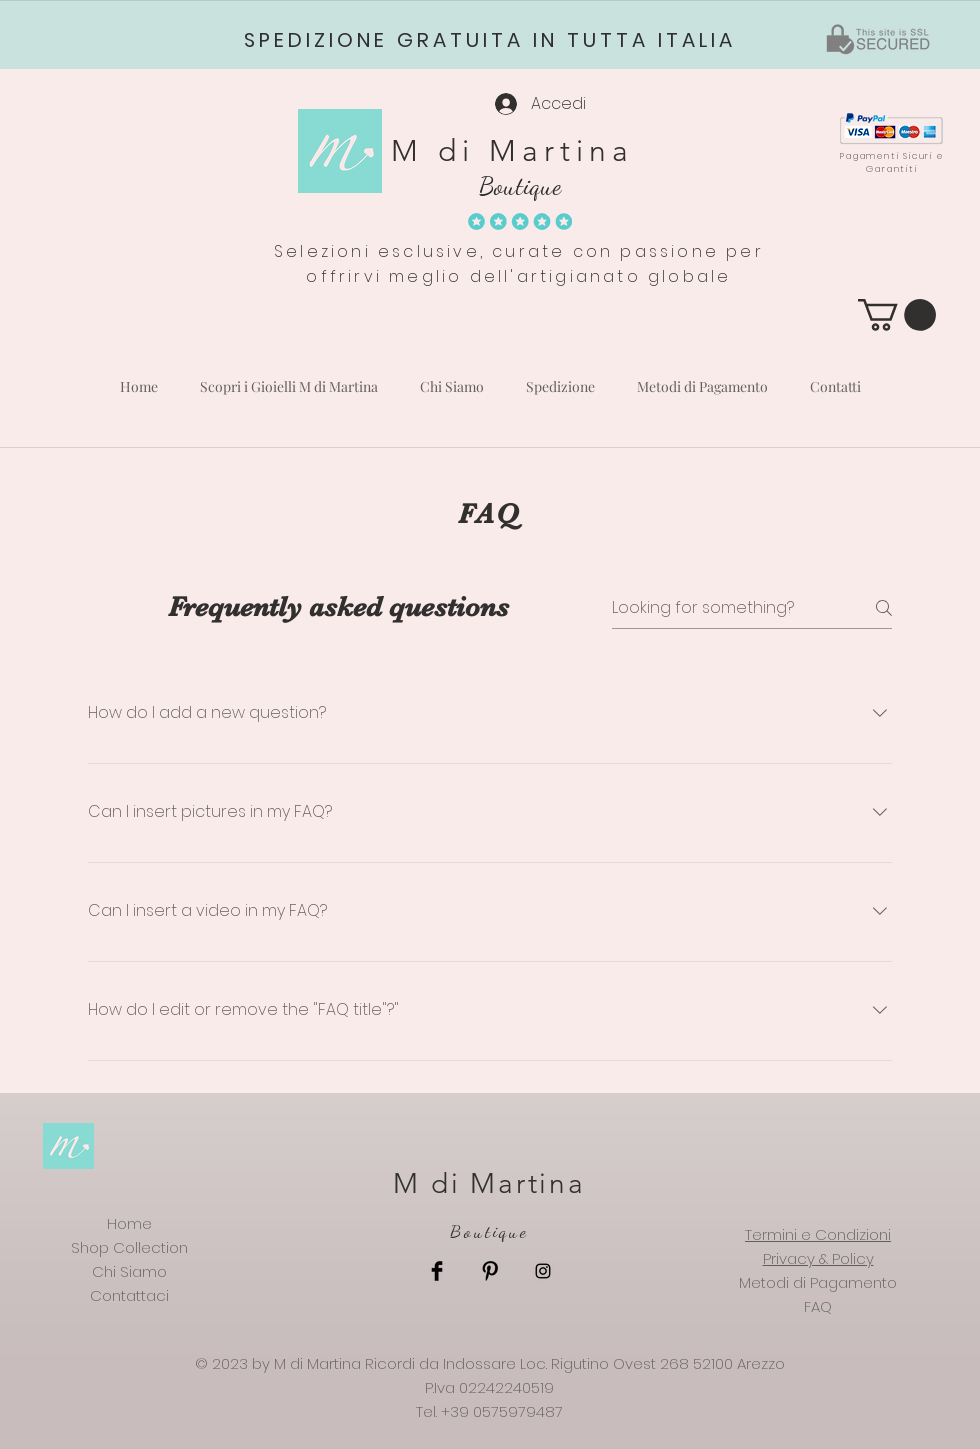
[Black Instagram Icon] (543, 1271)
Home (129, 1223)
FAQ (818, 1306)
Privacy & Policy (818, 1258)
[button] (897, 315)
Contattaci (129, 1295)
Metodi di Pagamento (818, 1282)
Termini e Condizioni (818, 1234)
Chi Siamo (129, 1271)
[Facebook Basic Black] (437, 1271)
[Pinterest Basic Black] (490, 1271)
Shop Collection (129, 1247)
